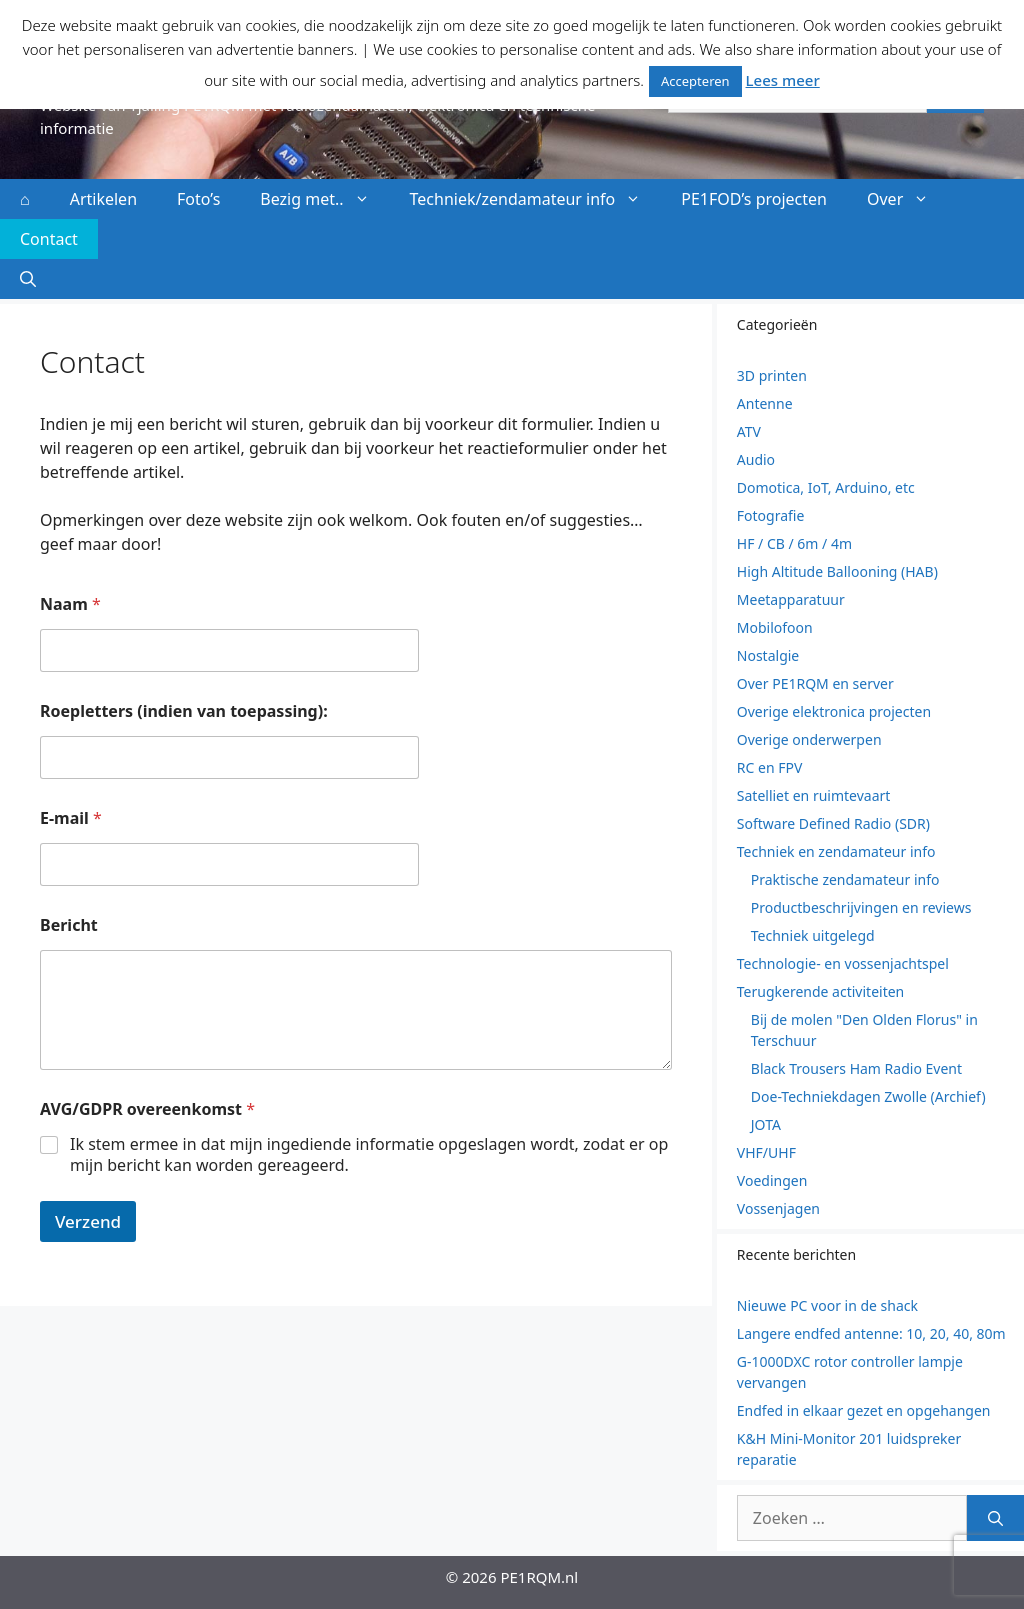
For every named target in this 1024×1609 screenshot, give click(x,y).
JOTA (766, 1124)
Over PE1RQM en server (815, 683)
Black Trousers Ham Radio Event (856, 1068)
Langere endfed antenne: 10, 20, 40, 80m (871, 1333)
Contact (49, 239)
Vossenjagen (778, 1208)
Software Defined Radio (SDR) (833, 823)
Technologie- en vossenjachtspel (843, 963)
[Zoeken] (995, 1518)
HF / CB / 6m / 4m (794, 543)
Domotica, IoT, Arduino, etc (826, 487)
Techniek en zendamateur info (836, 851)
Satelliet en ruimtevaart (814, 795)
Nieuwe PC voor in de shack (827, 1305)
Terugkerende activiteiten (820, 991)
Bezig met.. (324, 199)
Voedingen (772, 1180)
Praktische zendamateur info (845, 879)
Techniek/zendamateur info (536, 199)
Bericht (69, 925)
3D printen (772, 375)
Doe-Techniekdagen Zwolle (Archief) (868, 1096)
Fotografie (771, 515)
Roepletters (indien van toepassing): (184, 711)
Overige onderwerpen (809, 739)
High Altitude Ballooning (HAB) (837, 571)
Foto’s (198, 199)
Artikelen (103, 199)
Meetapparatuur (791, 599)
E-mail (71, 818)
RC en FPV (770, 767)
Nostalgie (768, 655)
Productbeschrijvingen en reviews (861, 907)
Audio (756, 459)
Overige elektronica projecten (834, 711)
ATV (749, 431)
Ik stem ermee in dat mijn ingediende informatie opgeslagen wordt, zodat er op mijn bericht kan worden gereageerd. (369, 1155)
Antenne (765, 403)
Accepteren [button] (695, 81)
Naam (70, 604)
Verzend (88, 1221)
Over (908, 199)
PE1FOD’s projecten (754, 199)
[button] (28, 279)
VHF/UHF (766, 1152)
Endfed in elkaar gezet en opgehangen (864, 1410)
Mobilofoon (775, 627)
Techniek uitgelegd (813, 935)
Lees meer (783, 80)
